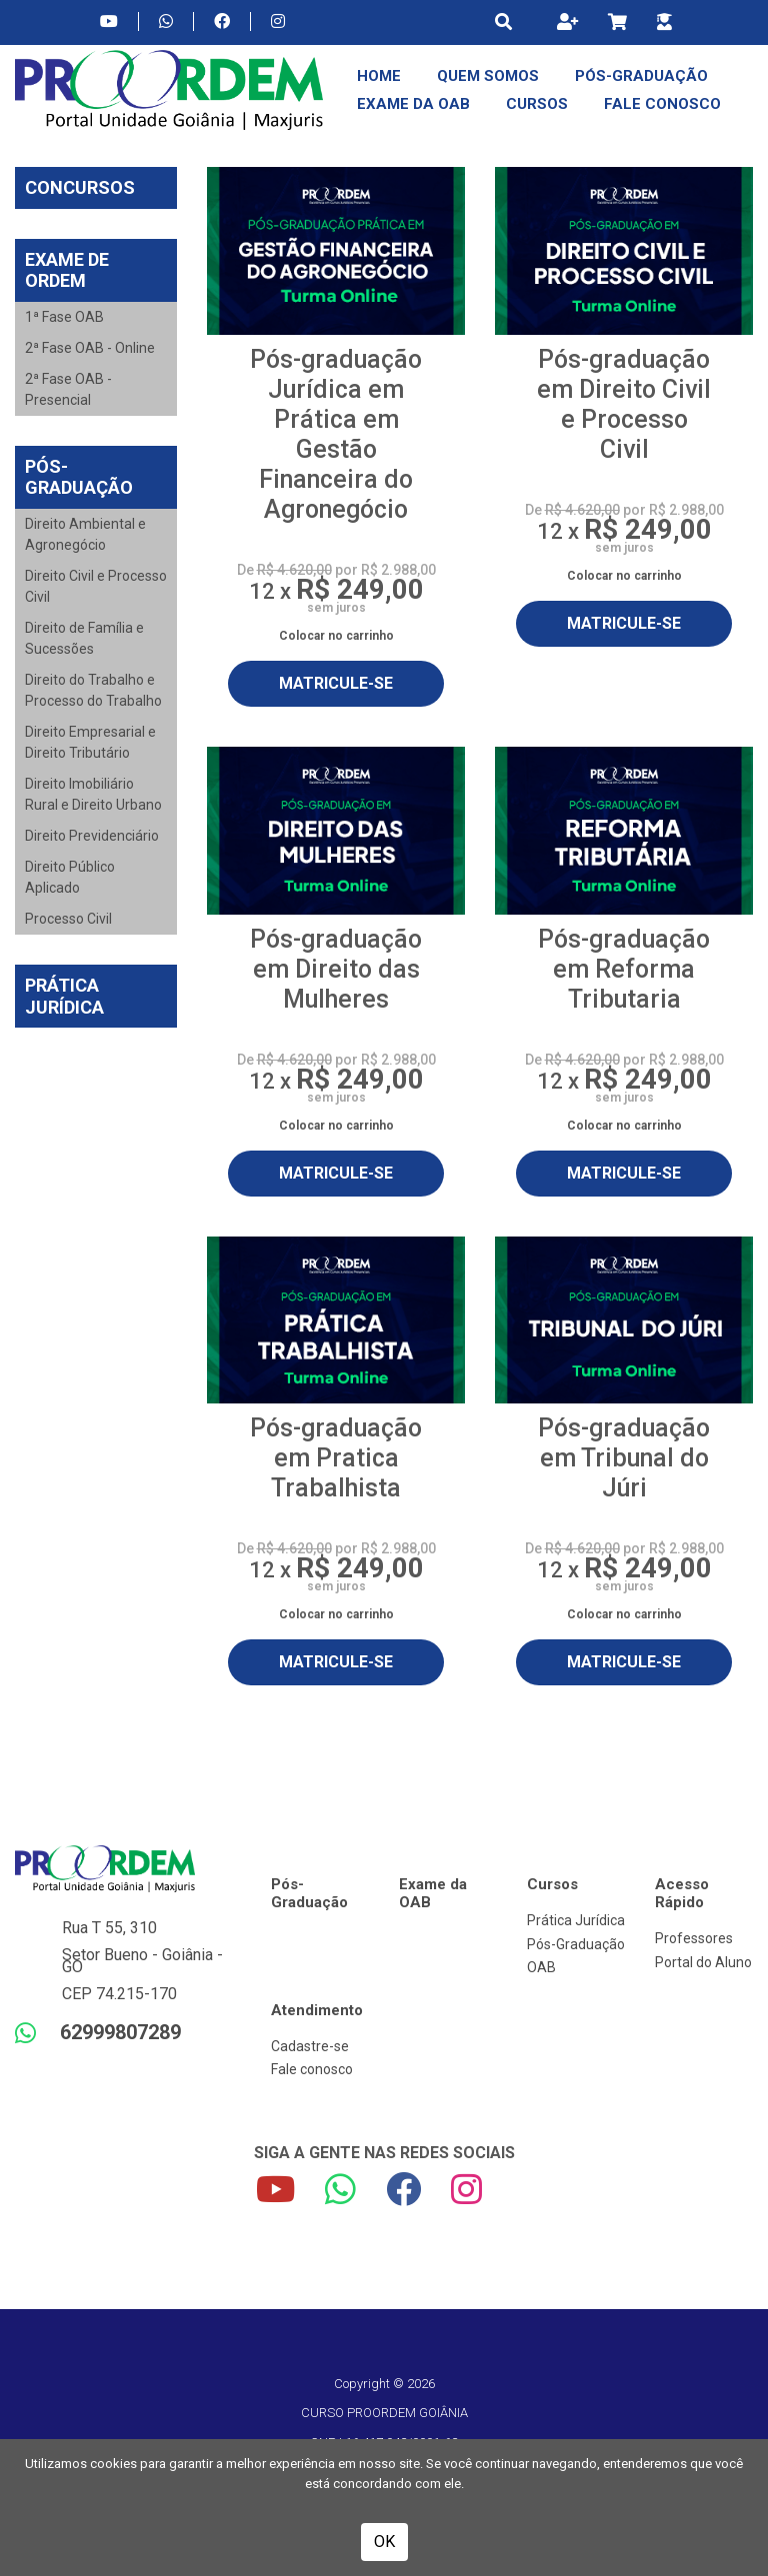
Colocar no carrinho (336, 636)
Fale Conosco (662, 104)
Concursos (80, 187)
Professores (694, 1938)
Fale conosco (312, 2069)
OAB (541, 1967)
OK (384, 2541)
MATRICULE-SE (336, 683)
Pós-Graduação (641, 76)
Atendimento (317, 2010)
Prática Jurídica (64, 996)
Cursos (537, 104)
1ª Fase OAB (64, 317)
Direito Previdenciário (92, 836)
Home (379, 76)
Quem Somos (488, 76)
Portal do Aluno (703, 1962)
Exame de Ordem (67, 270)
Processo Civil (68, 919)
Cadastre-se (310, 2046)
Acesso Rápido (682, 1893)
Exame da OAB (413, 104)
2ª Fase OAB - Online (90, 348)
